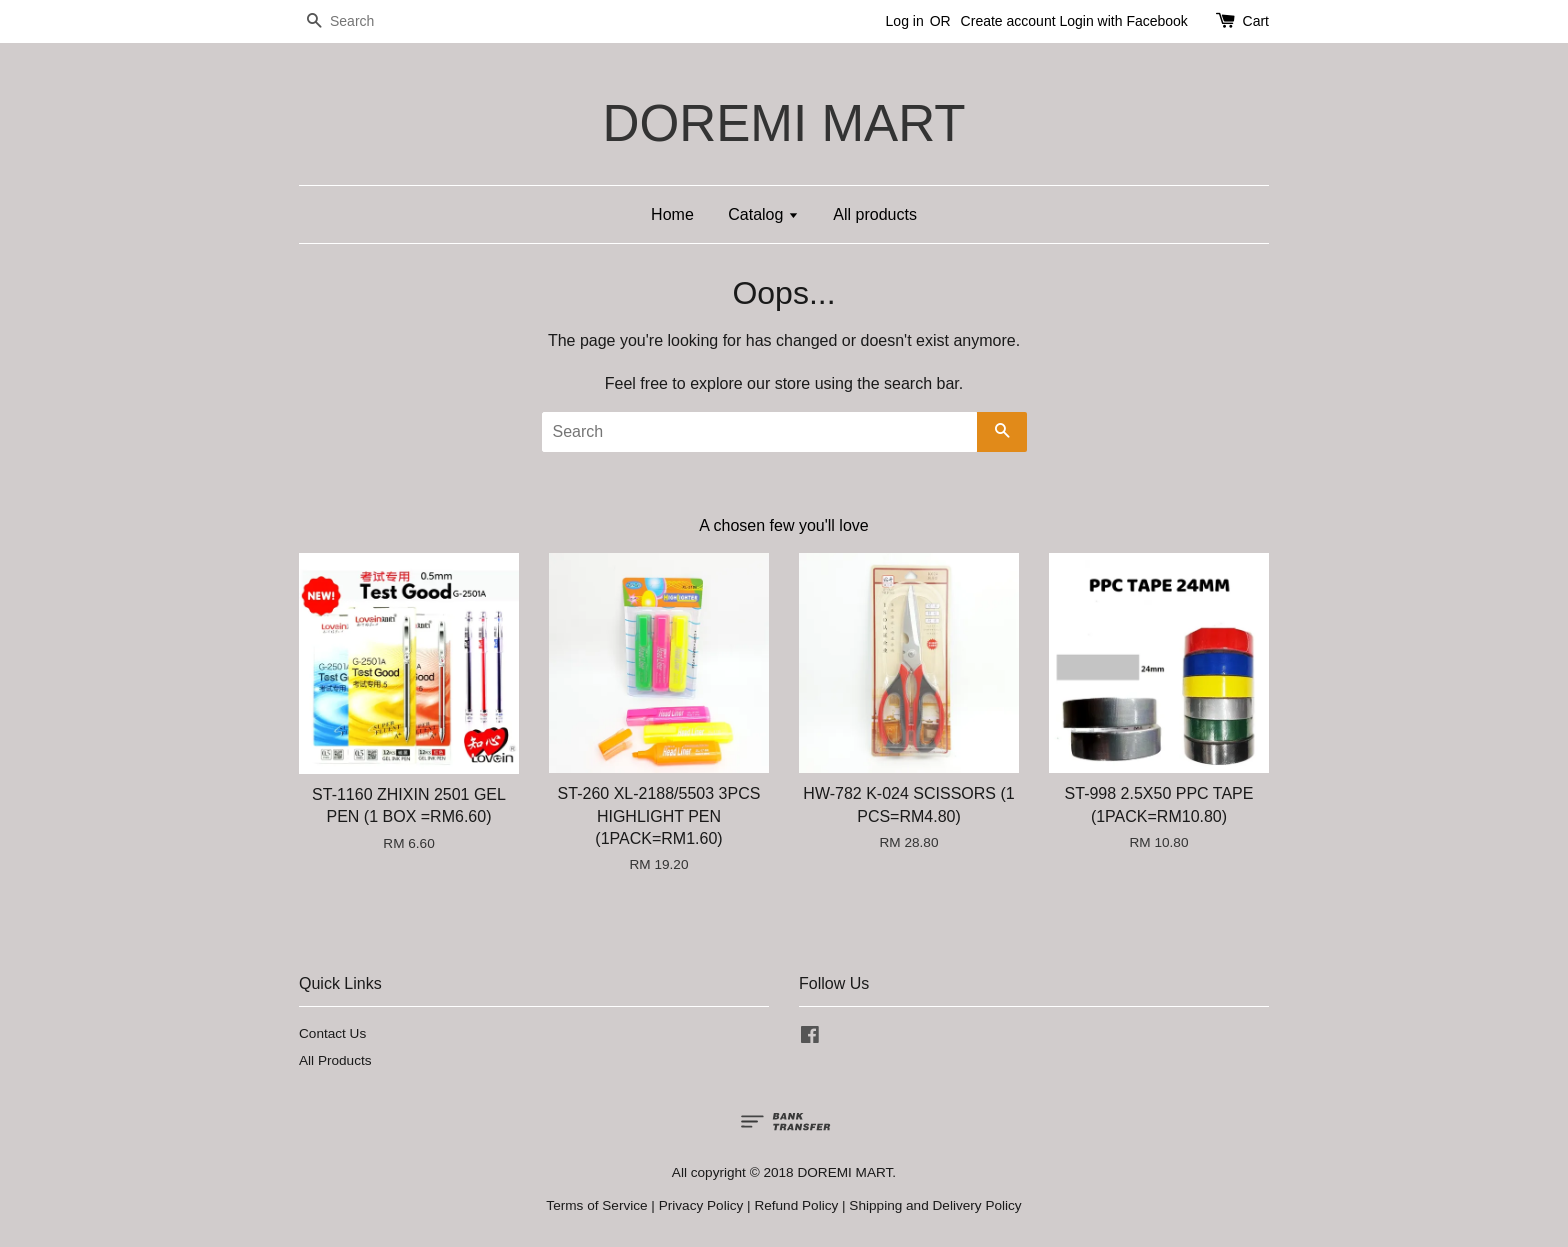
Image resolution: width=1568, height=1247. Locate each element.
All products (875, 214)
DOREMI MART (783, 123)
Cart (1256, 21)
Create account (1008, 21)
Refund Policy (796, 1205)
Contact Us (332, 1033)
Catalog (763, 214)
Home (672, 214)
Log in (905, 21)
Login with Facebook (1123, 21)
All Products (335, 1060)
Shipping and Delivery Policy (935, 1205)
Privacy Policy (701, 1205)
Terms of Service (596, 1205)
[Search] (359, 21)
